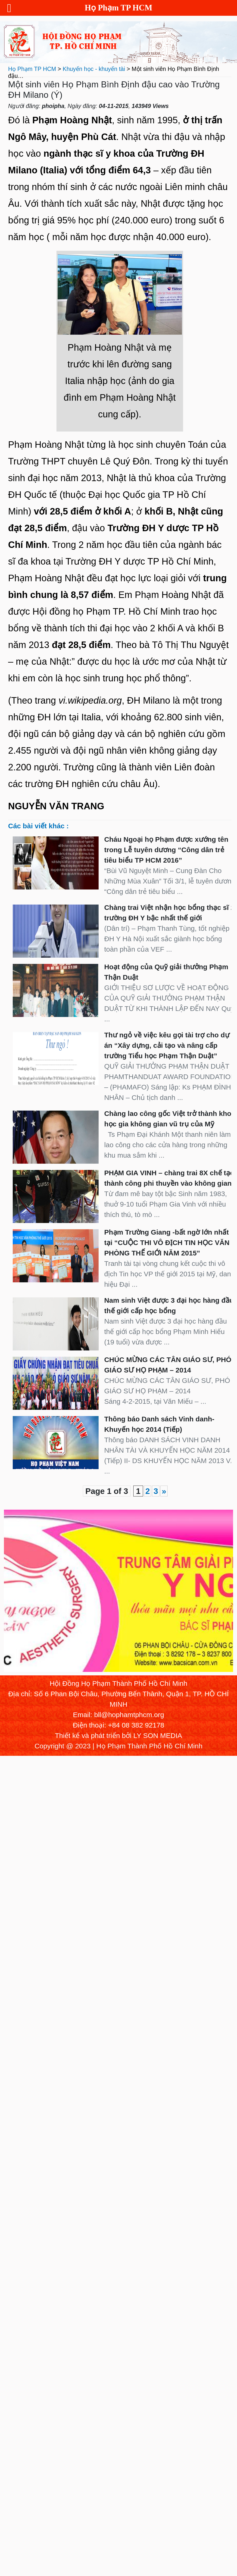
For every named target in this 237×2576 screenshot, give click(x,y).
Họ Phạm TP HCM (32, 69)
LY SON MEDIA (157, 1735)
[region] (118, 1590)
